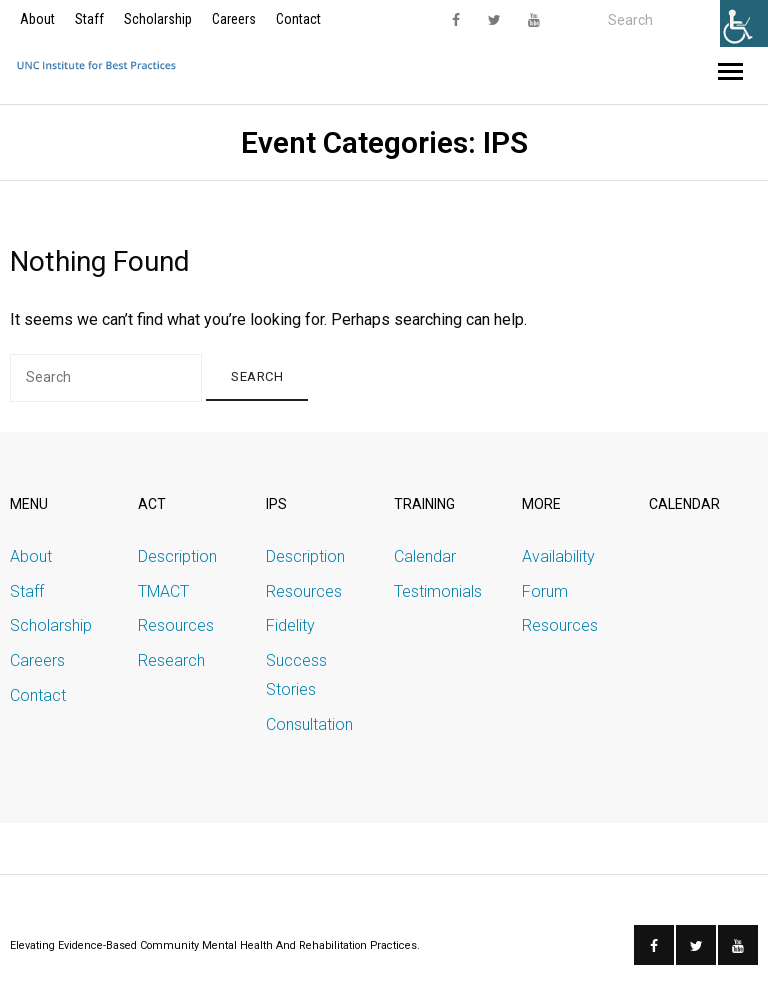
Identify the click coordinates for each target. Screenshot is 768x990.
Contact (298, 19)
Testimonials (438, 591)
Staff (89, 19)
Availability (558, 556)
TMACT (163, 591)
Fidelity (290, 625)
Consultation (309, 724)
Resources (176, 625)
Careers (234, 19)
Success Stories (296, 675)
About (37, 19)
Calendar (425, 556)
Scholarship (158, 19)
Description (177, 556)
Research (171, 660)
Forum (545, 591)
